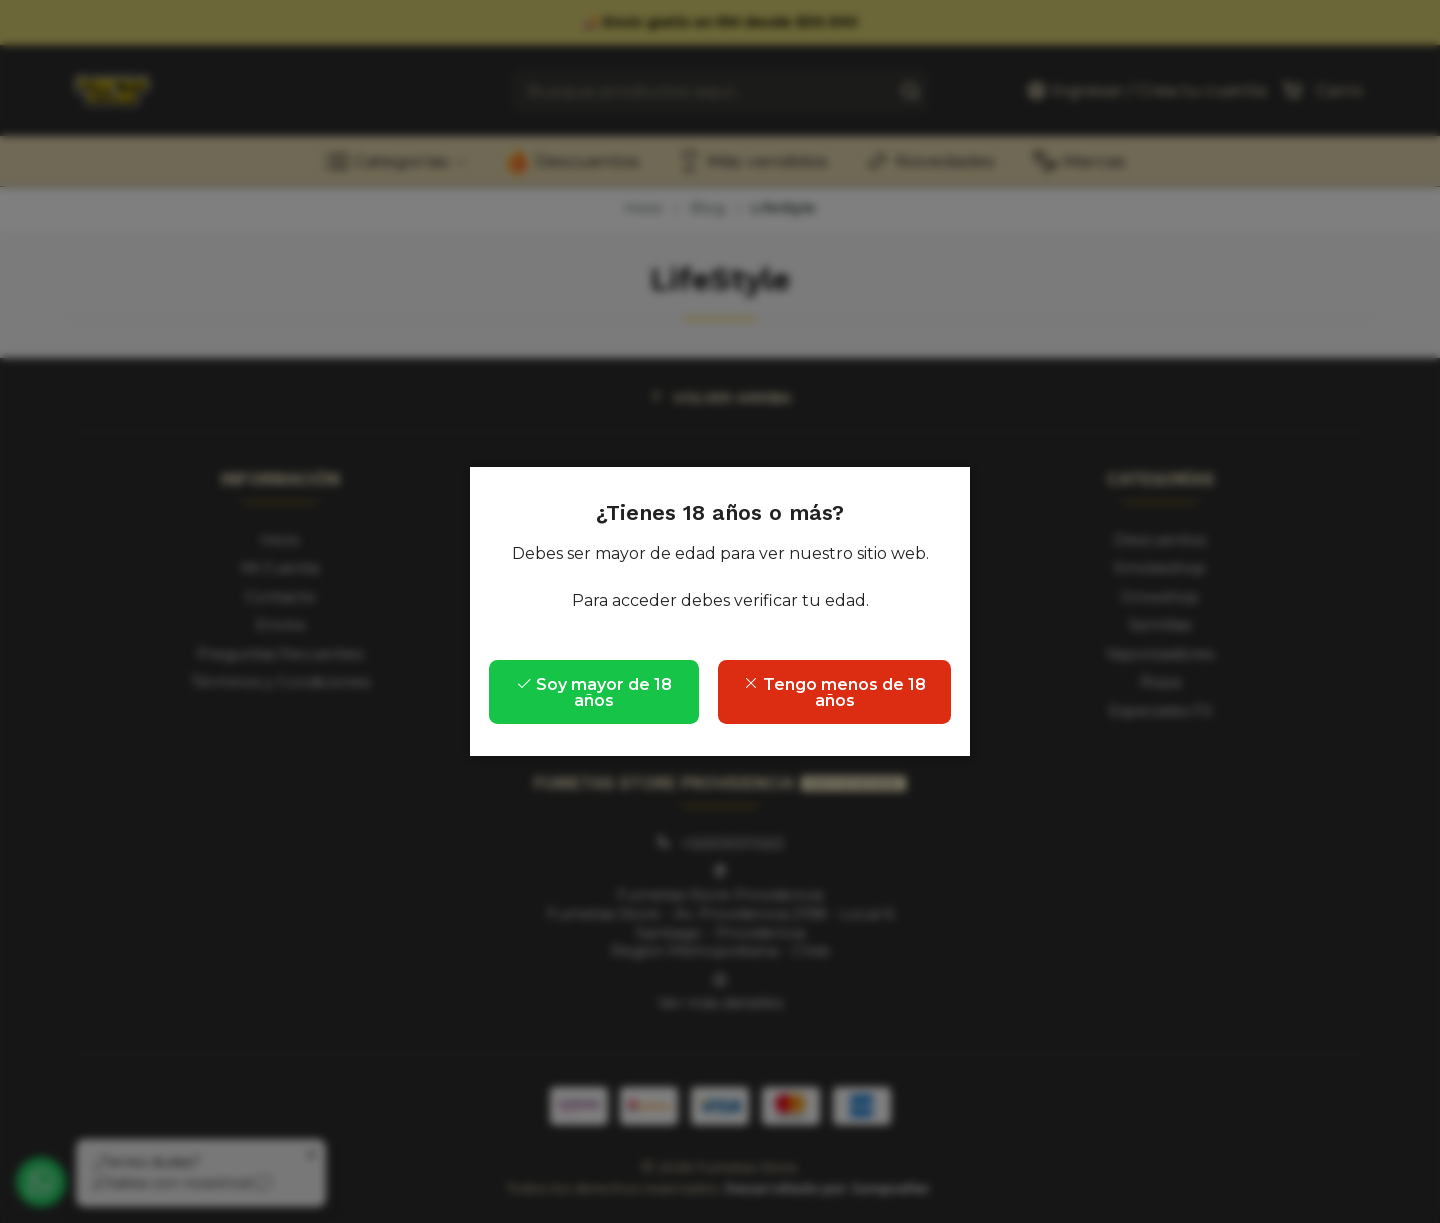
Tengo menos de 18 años (834, 692)
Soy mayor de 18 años (594, 692)
